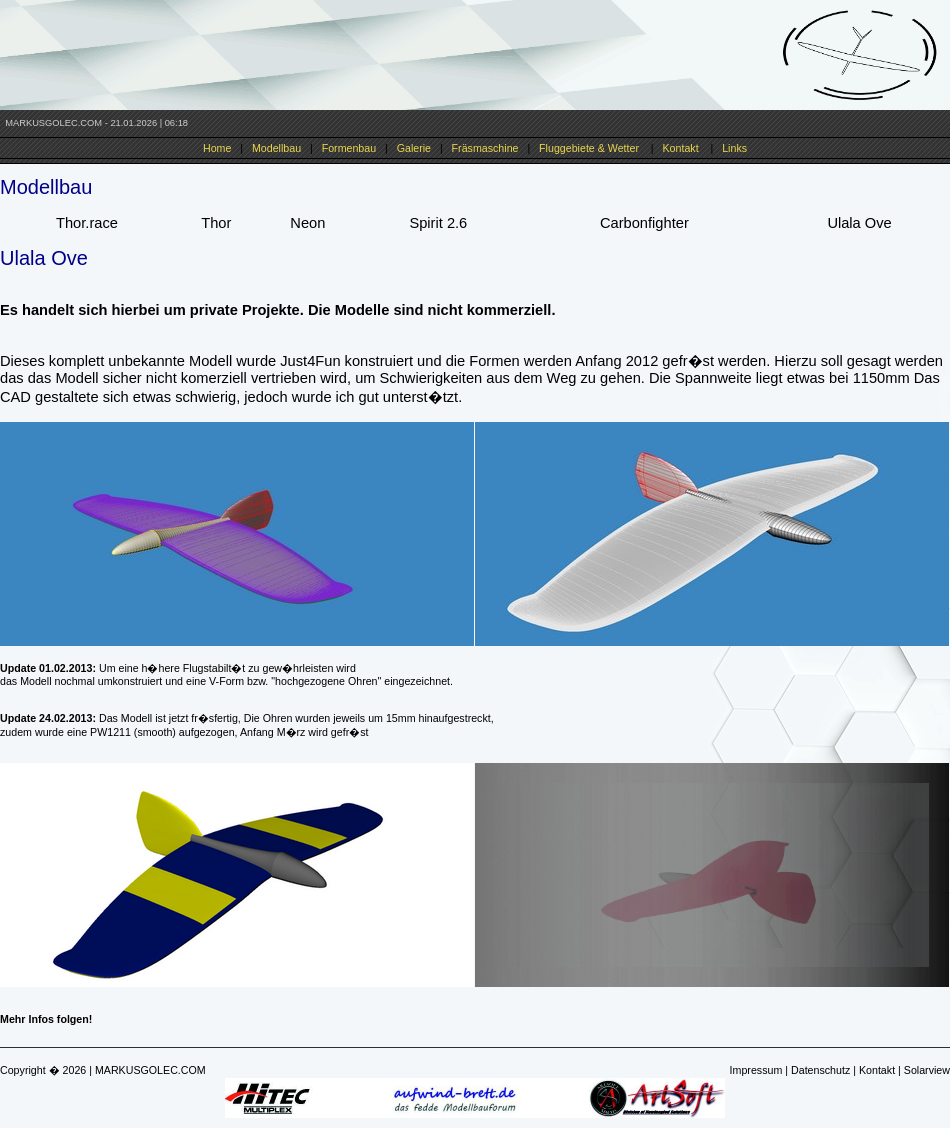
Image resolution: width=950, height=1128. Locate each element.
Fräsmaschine (485, 148)
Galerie (414, 148)
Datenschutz (820, 1070)
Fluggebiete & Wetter (589, 148)
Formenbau (349, 148)
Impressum (756, 1070)
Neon (307, 223)
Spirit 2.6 (438, 223)
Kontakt (681, 148)
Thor (216, 223)
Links (734, 148)
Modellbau (276, 148)
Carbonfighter (644, 223)
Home (217, 148)
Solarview (927, 1070)
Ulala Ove (859, 223)
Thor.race (87, 223)
